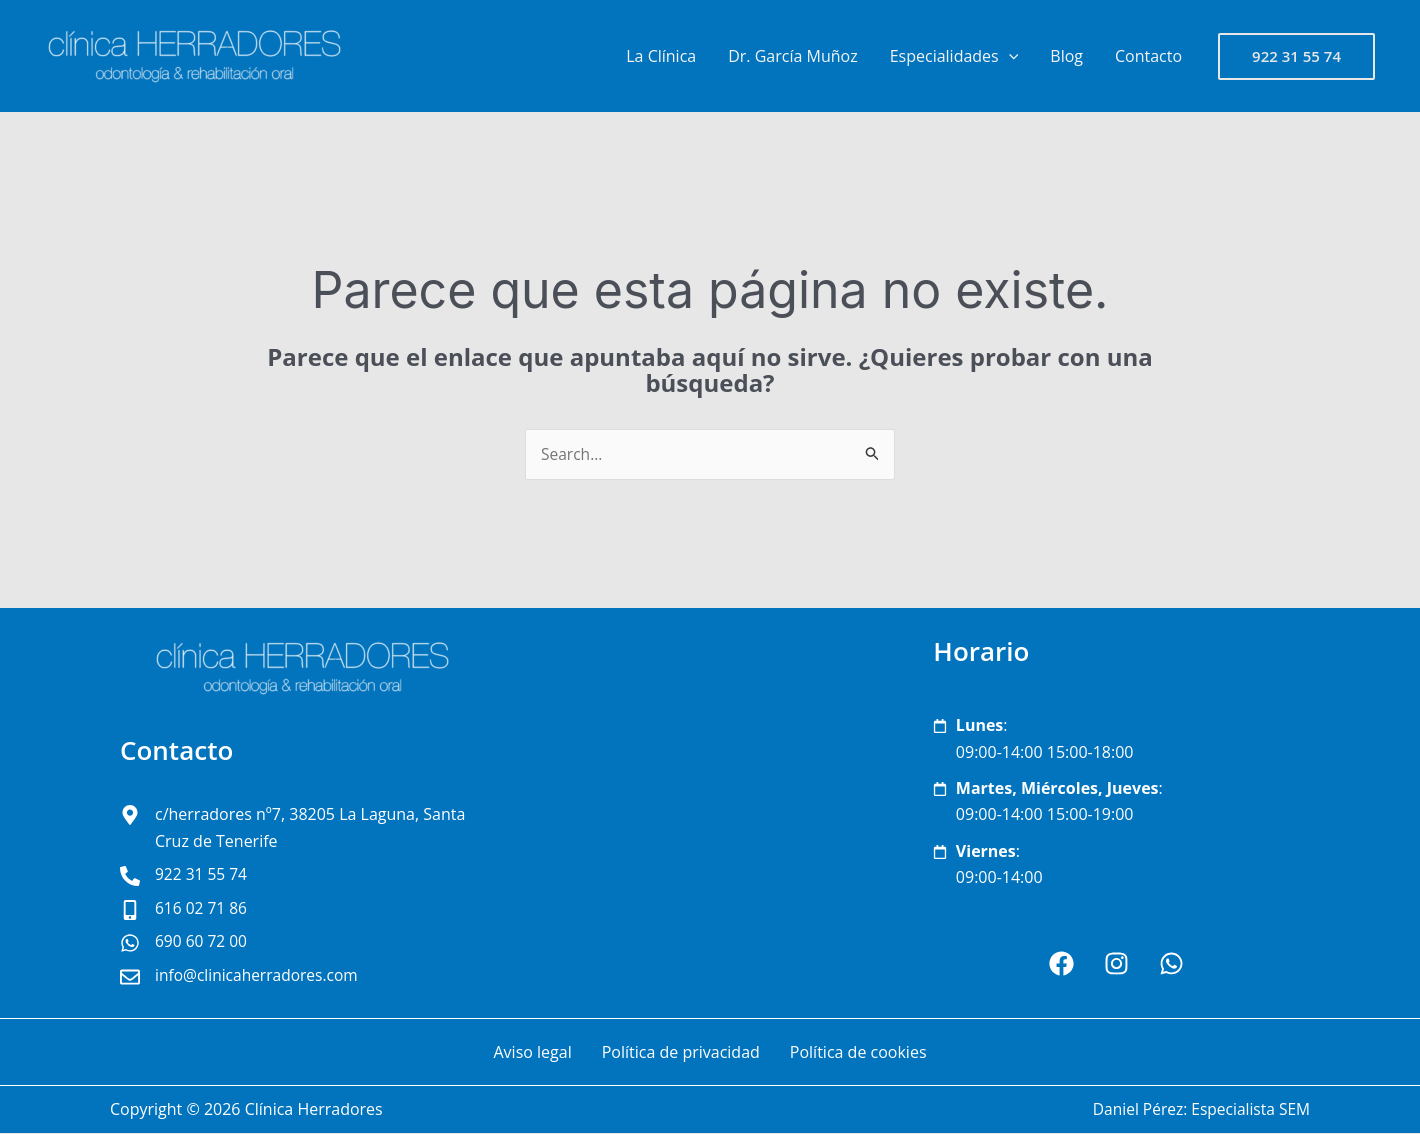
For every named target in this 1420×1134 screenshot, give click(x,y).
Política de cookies (858, 1053)
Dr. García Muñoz (792, 56)
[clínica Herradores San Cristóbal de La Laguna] (710, 814)
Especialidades (954, 56)
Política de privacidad (681, 1053)
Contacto (1148, 56)
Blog (1066, 56)
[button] (1009, 56)
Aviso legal (532, 1053)
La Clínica (661, 56)
